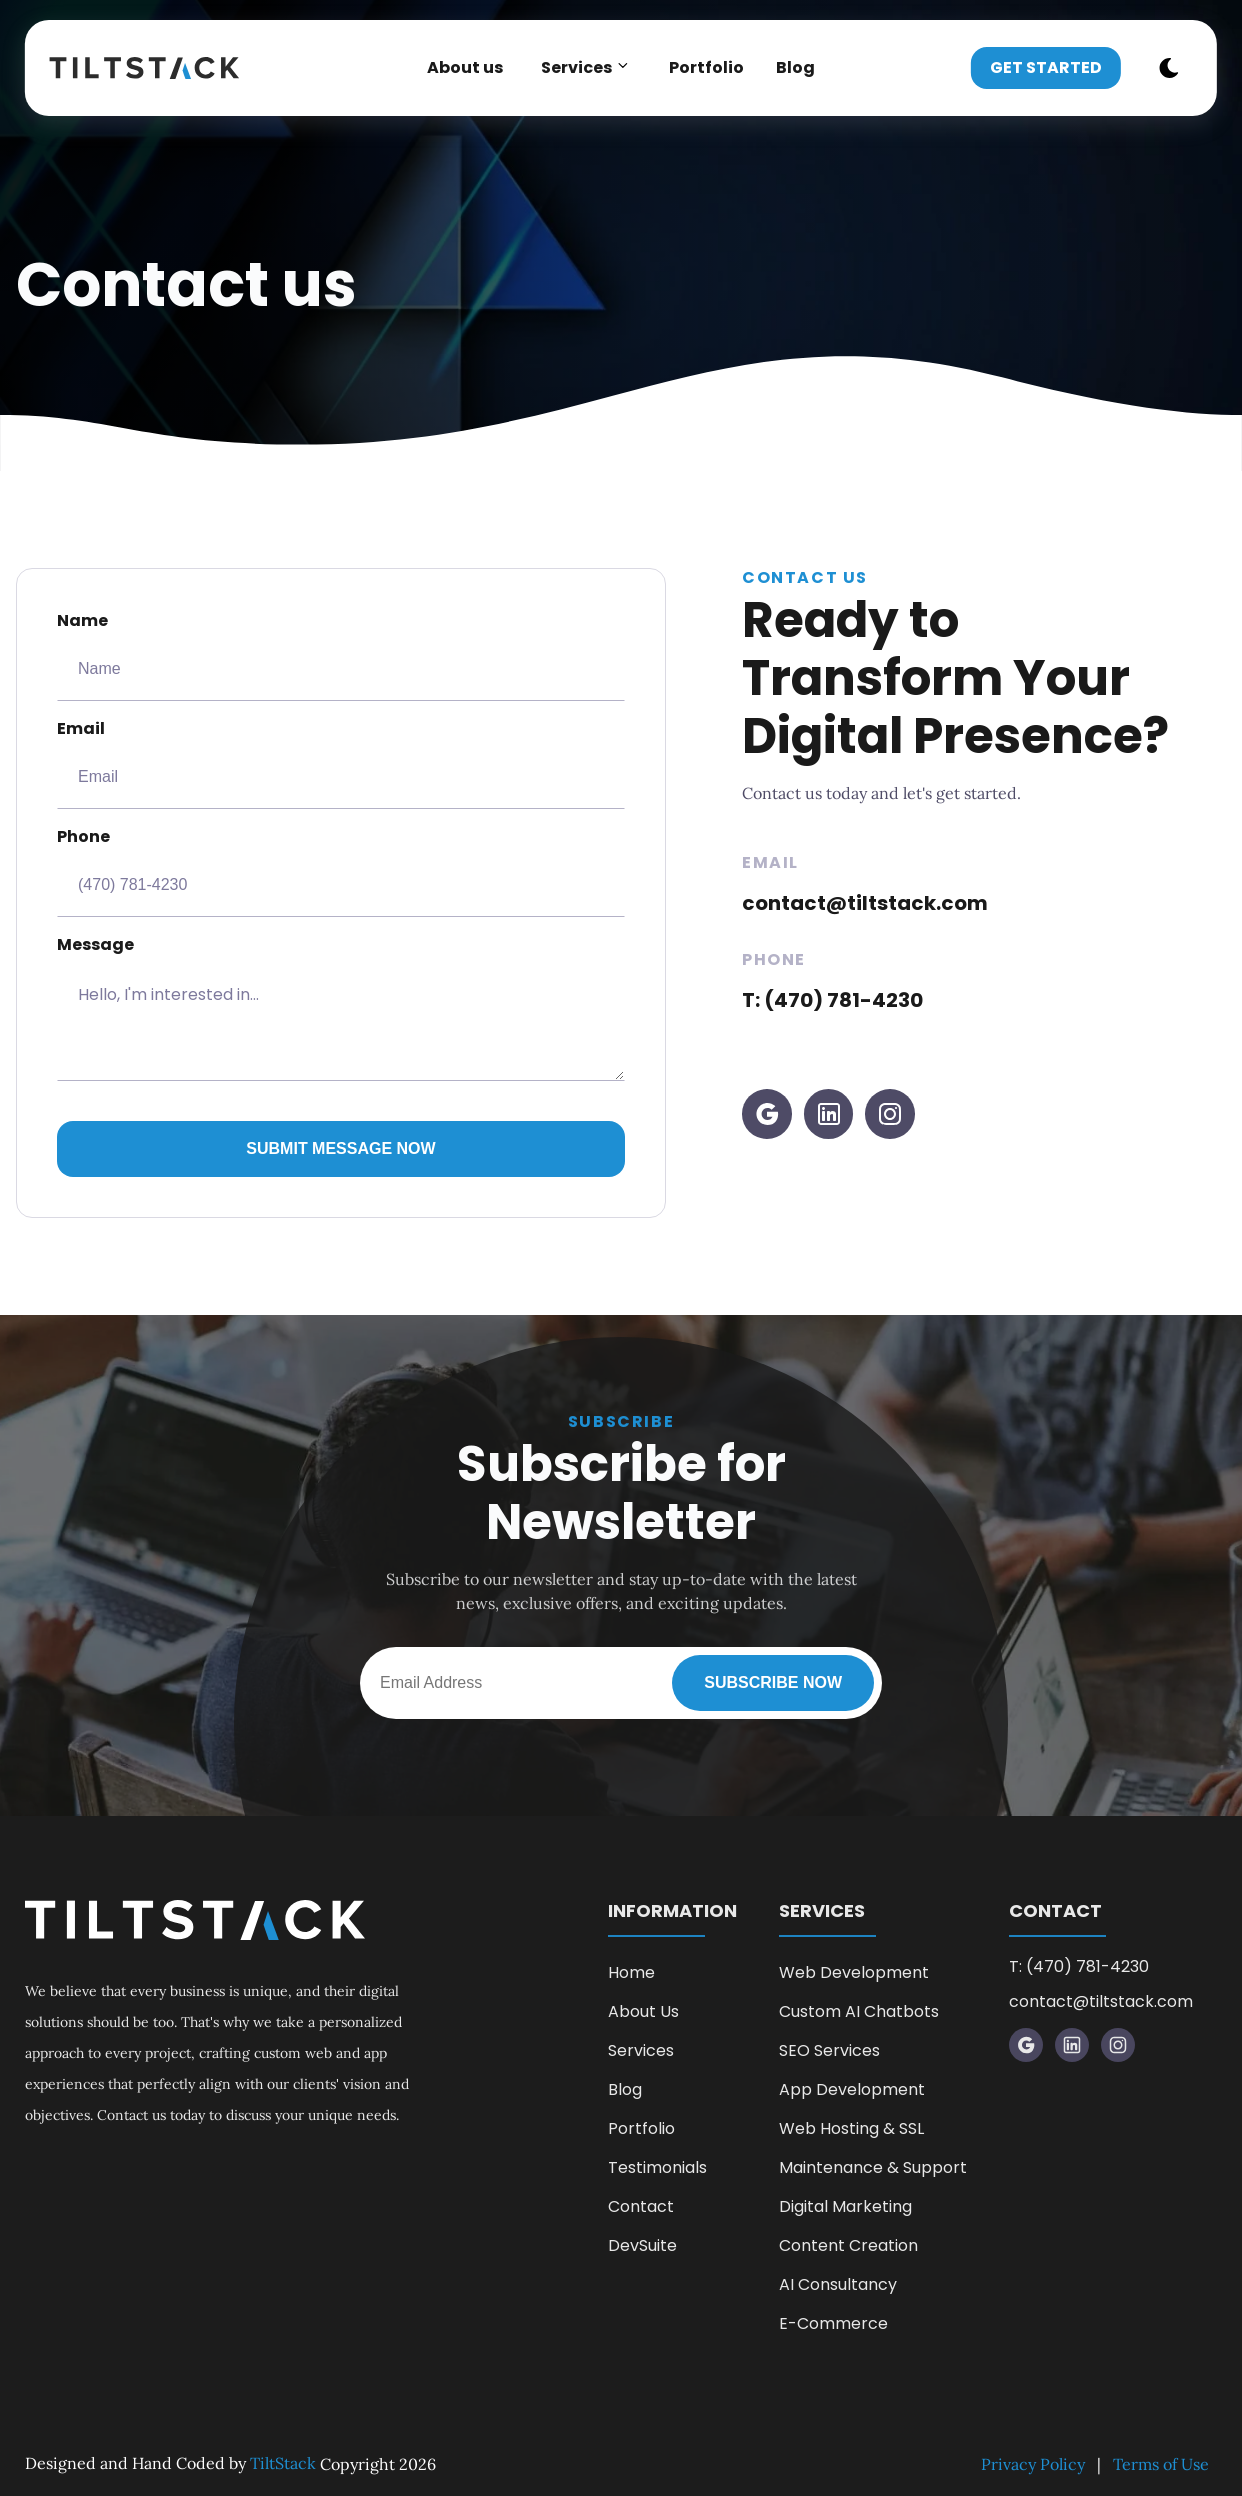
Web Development (854, 1972)
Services (641, 2050)
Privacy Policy (1033, 2464)
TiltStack (283, 2464)
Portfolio (706, 67)
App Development (852, 2089)
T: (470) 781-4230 (832, 1000)
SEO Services (829, 2050)
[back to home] (154, 68)
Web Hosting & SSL (851, 2128)
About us (465, 67)
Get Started (1046, 67)
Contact (641, 2206)
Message (341, 1007)
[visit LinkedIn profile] (829, 1114)
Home (631, 1972)
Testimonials (657, 2167)
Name (341, 655)
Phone (341, 871)
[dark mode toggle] (1169, 68)
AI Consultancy (838, 2284)
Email (341, 763)
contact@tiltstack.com (865, 903)
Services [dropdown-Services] (585, 67)
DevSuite (642, 2245)
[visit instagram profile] (890, 1114)
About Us (643, 2011)
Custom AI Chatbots (859, 2011)
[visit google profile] (767, 1114)
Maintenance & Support (873, 2167)
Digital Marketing (845, 2206)
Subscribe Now (773, 1682)
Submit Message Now (340, 1148)
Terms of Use (1161, 2464)
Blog (795, 67)
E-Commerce (833, 2323)
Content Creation (848, 2245)
